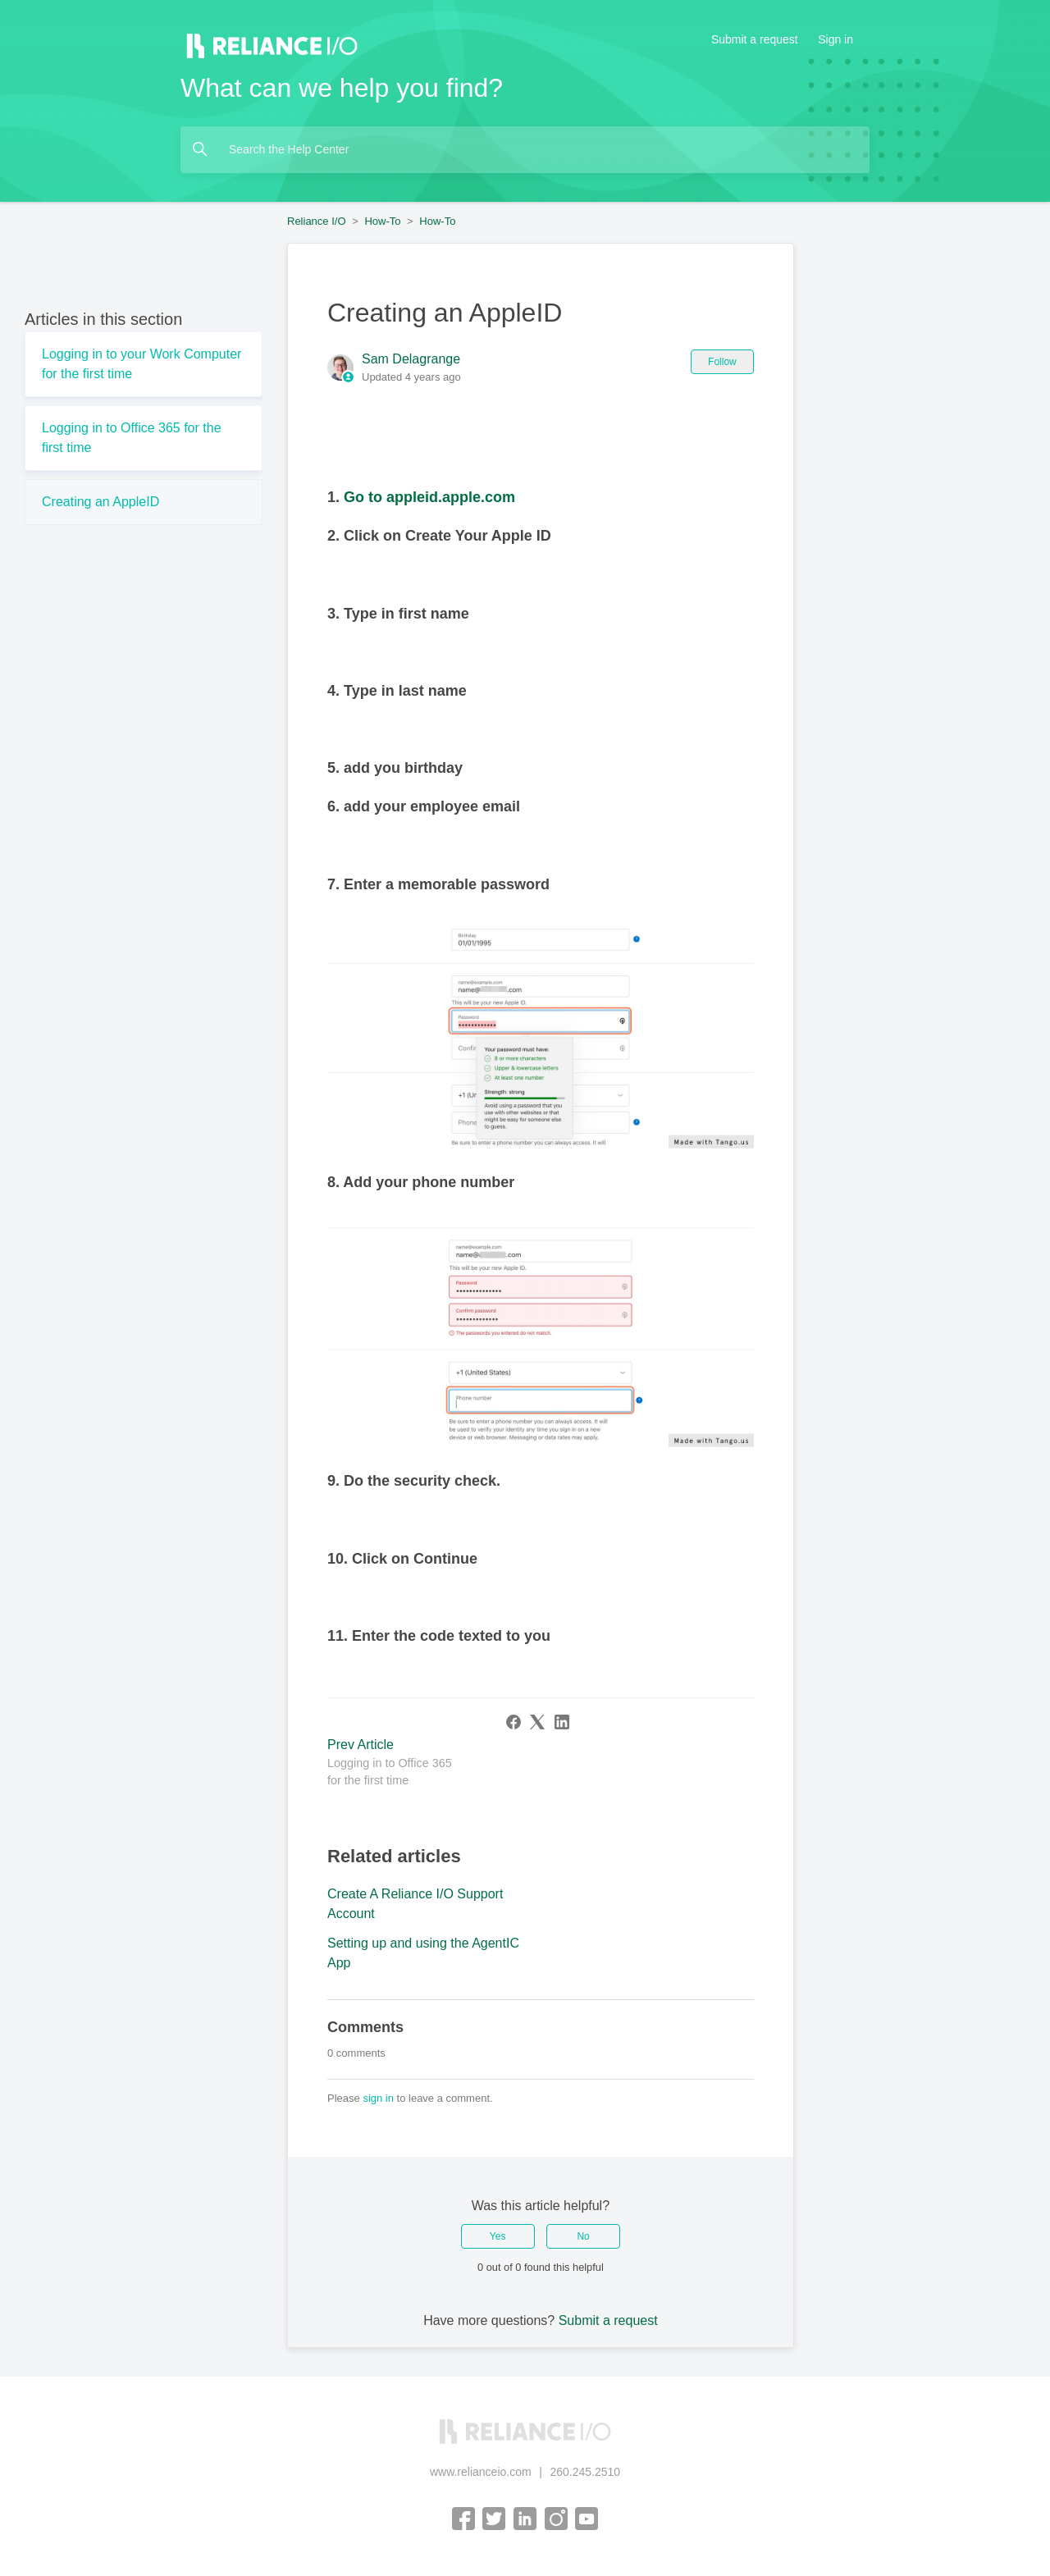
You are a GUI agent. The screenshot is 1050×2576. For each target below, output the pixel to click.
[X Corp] (537, 1722)
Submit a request (754, 39)
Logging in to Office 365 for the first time (131, 437)
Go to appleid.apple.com (429, 497)
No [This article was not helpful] (583, 2236)
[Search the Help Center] (525, 149)
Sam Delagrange (411, 359)
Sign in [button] (835, 39)
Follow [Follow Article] (722, 362)
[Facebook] (513, 1722)
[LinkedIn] (562, 1722)
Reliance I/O (316, 221)
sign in (378, 2098)
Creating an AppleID (100, 502)
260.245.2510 (585, 2471)
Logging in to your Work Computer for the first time (141, 364)
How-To (382, 221)
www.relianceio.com (481, 2471)
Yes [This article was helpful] (498, 2236)
